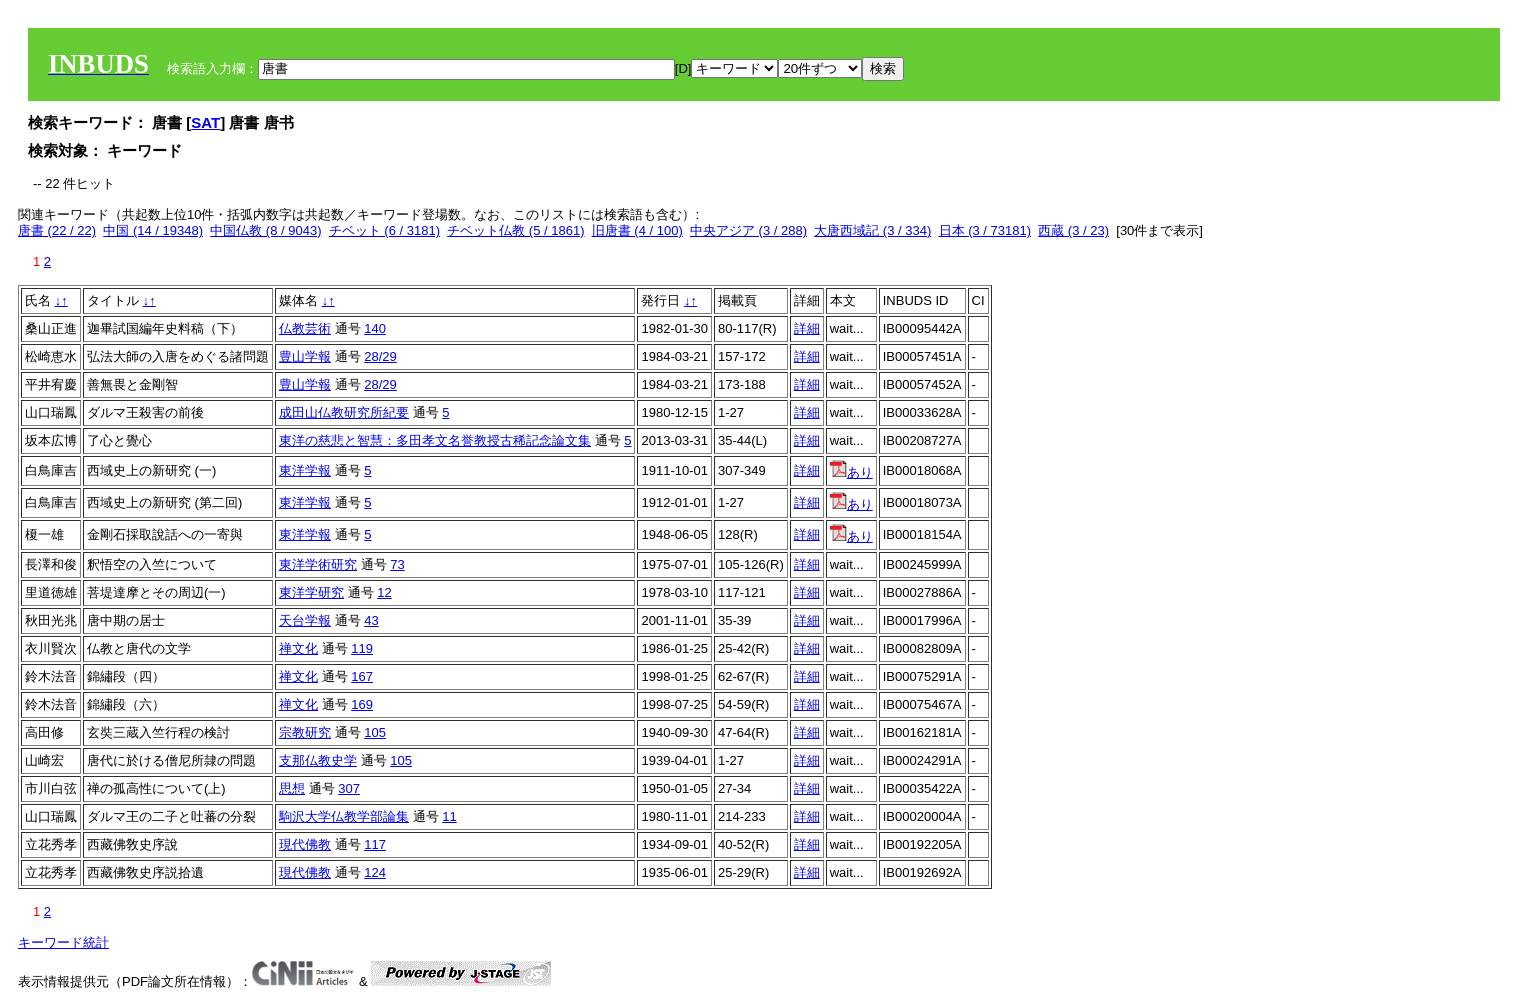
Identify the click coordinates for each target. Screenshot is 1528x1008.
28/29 (380, 356)
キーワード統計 (63, 942)
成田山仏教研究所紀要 (344, 412)
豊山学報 (305, 356)
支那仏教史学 (318, 760)
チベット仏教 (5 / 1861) (515, 230)
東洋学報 (305, 470)
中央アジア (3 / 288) (748, 230)
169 (362, 704)
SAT (205, 122)
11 (449, 816)
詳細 (807, 328)
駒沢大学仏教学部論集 (344, 816)
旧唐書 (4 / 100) (637, 230)
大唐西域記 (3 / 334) (872, 230)
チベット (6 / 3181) (384, 230)
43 (371, 620)
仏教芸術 (305, 328)
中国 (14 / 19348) (153, 230)
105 (375, 732)
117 (375, 844)
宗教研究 (305, 732)
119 (362, 648)
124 (375, 872)
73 (397, 564)
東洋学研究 (311, 592)
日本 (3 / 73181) (985, 230)
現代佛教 (305, 844)
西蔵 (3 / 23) (1073, 230)
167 (362, 676)
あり (851, 472)
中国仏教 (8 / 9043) (265, 230)
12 (384, 592)
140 (375, 328)
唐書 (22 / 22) (57, 230)
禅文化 (298, 648)
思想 (292, 788)
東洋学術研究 (318, 564)
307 (349, 788)
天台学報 (305, 620)
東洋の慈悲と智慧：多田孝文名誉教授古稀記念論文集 (435, 440)
